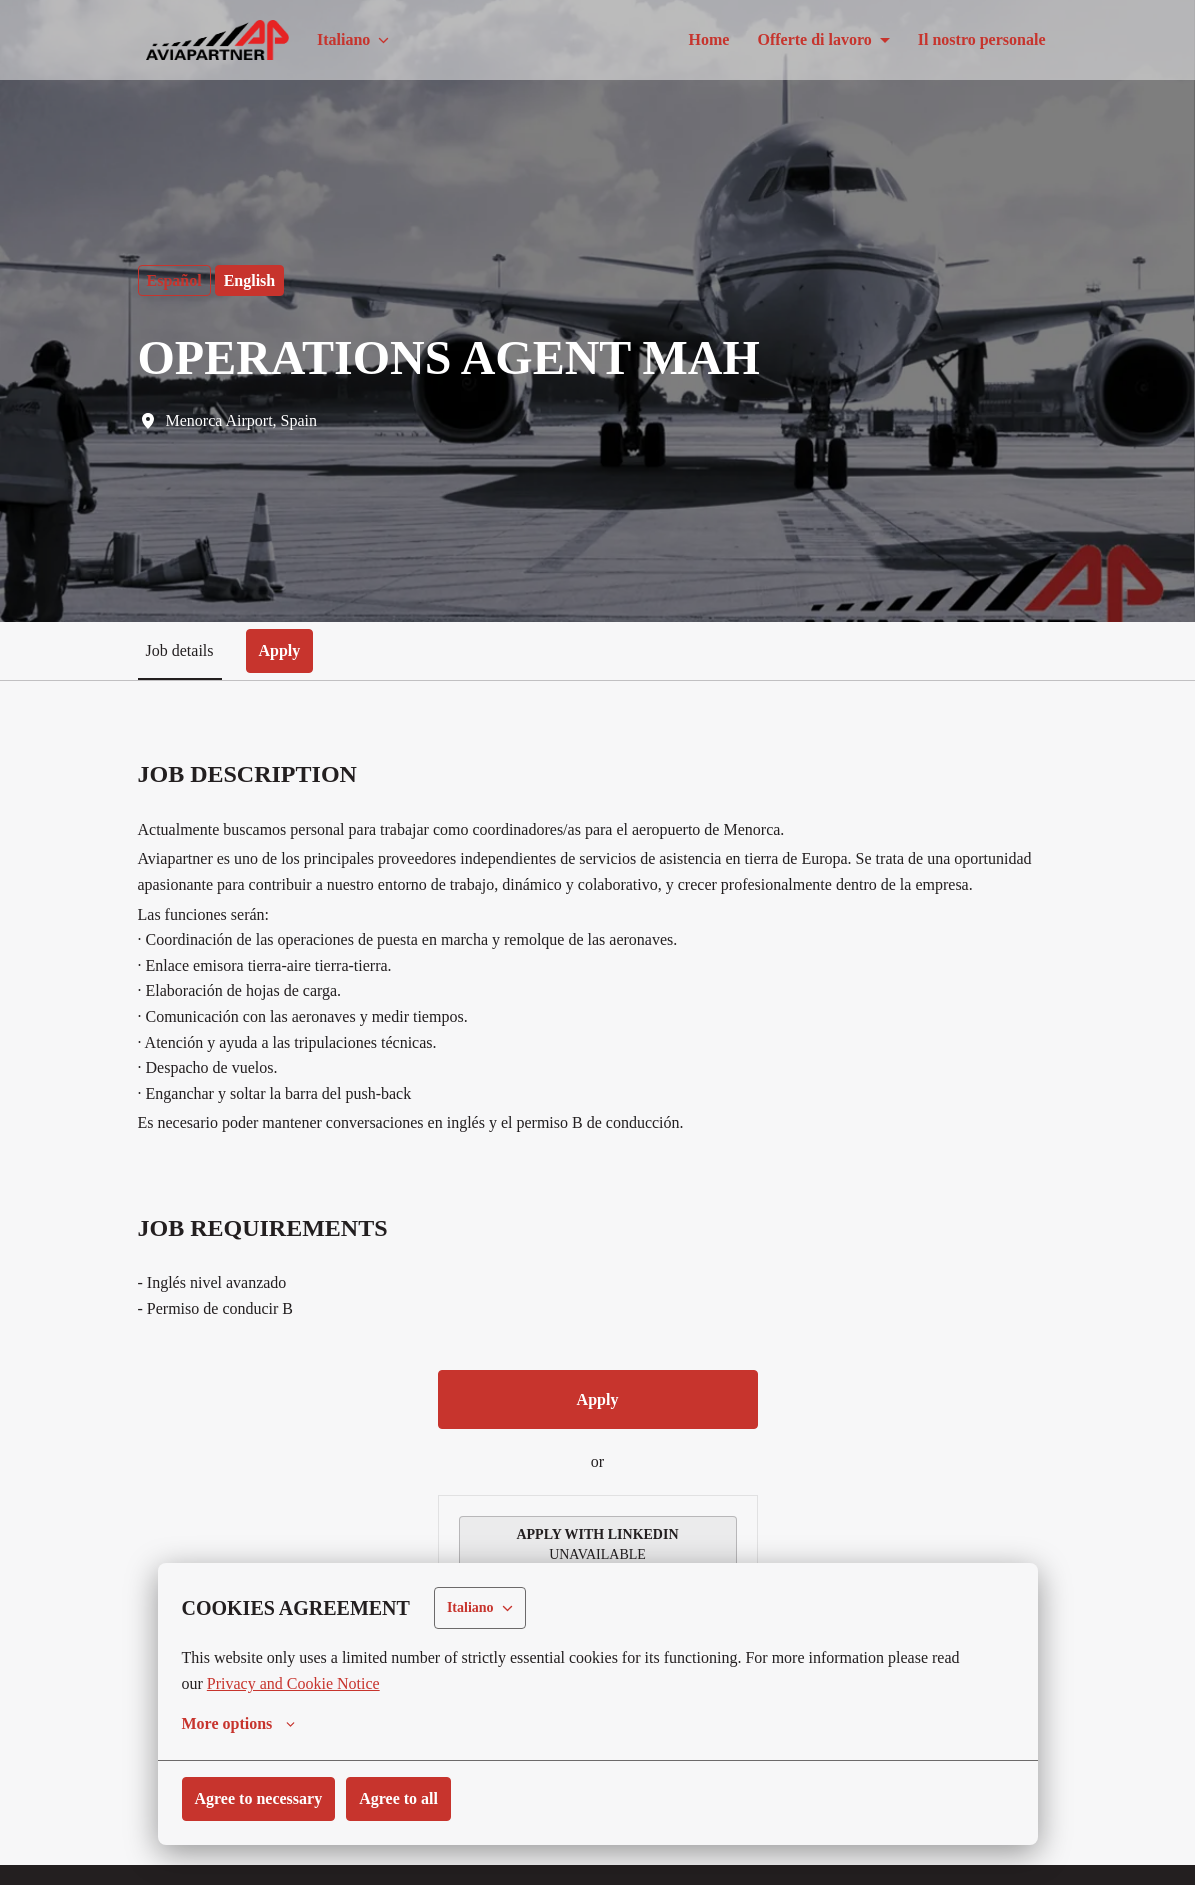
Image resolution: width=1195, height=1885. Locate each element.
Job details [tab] (183, 650)
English (252, 280)
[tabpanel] (598, 1275)
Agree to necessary (265, 1798)
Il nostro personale (978, 39)
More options (242, 1724)
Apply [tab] (287, 650)
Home (690, 39)
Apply (598, 1424)
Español (175, 280)
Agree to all (414, 1798)
